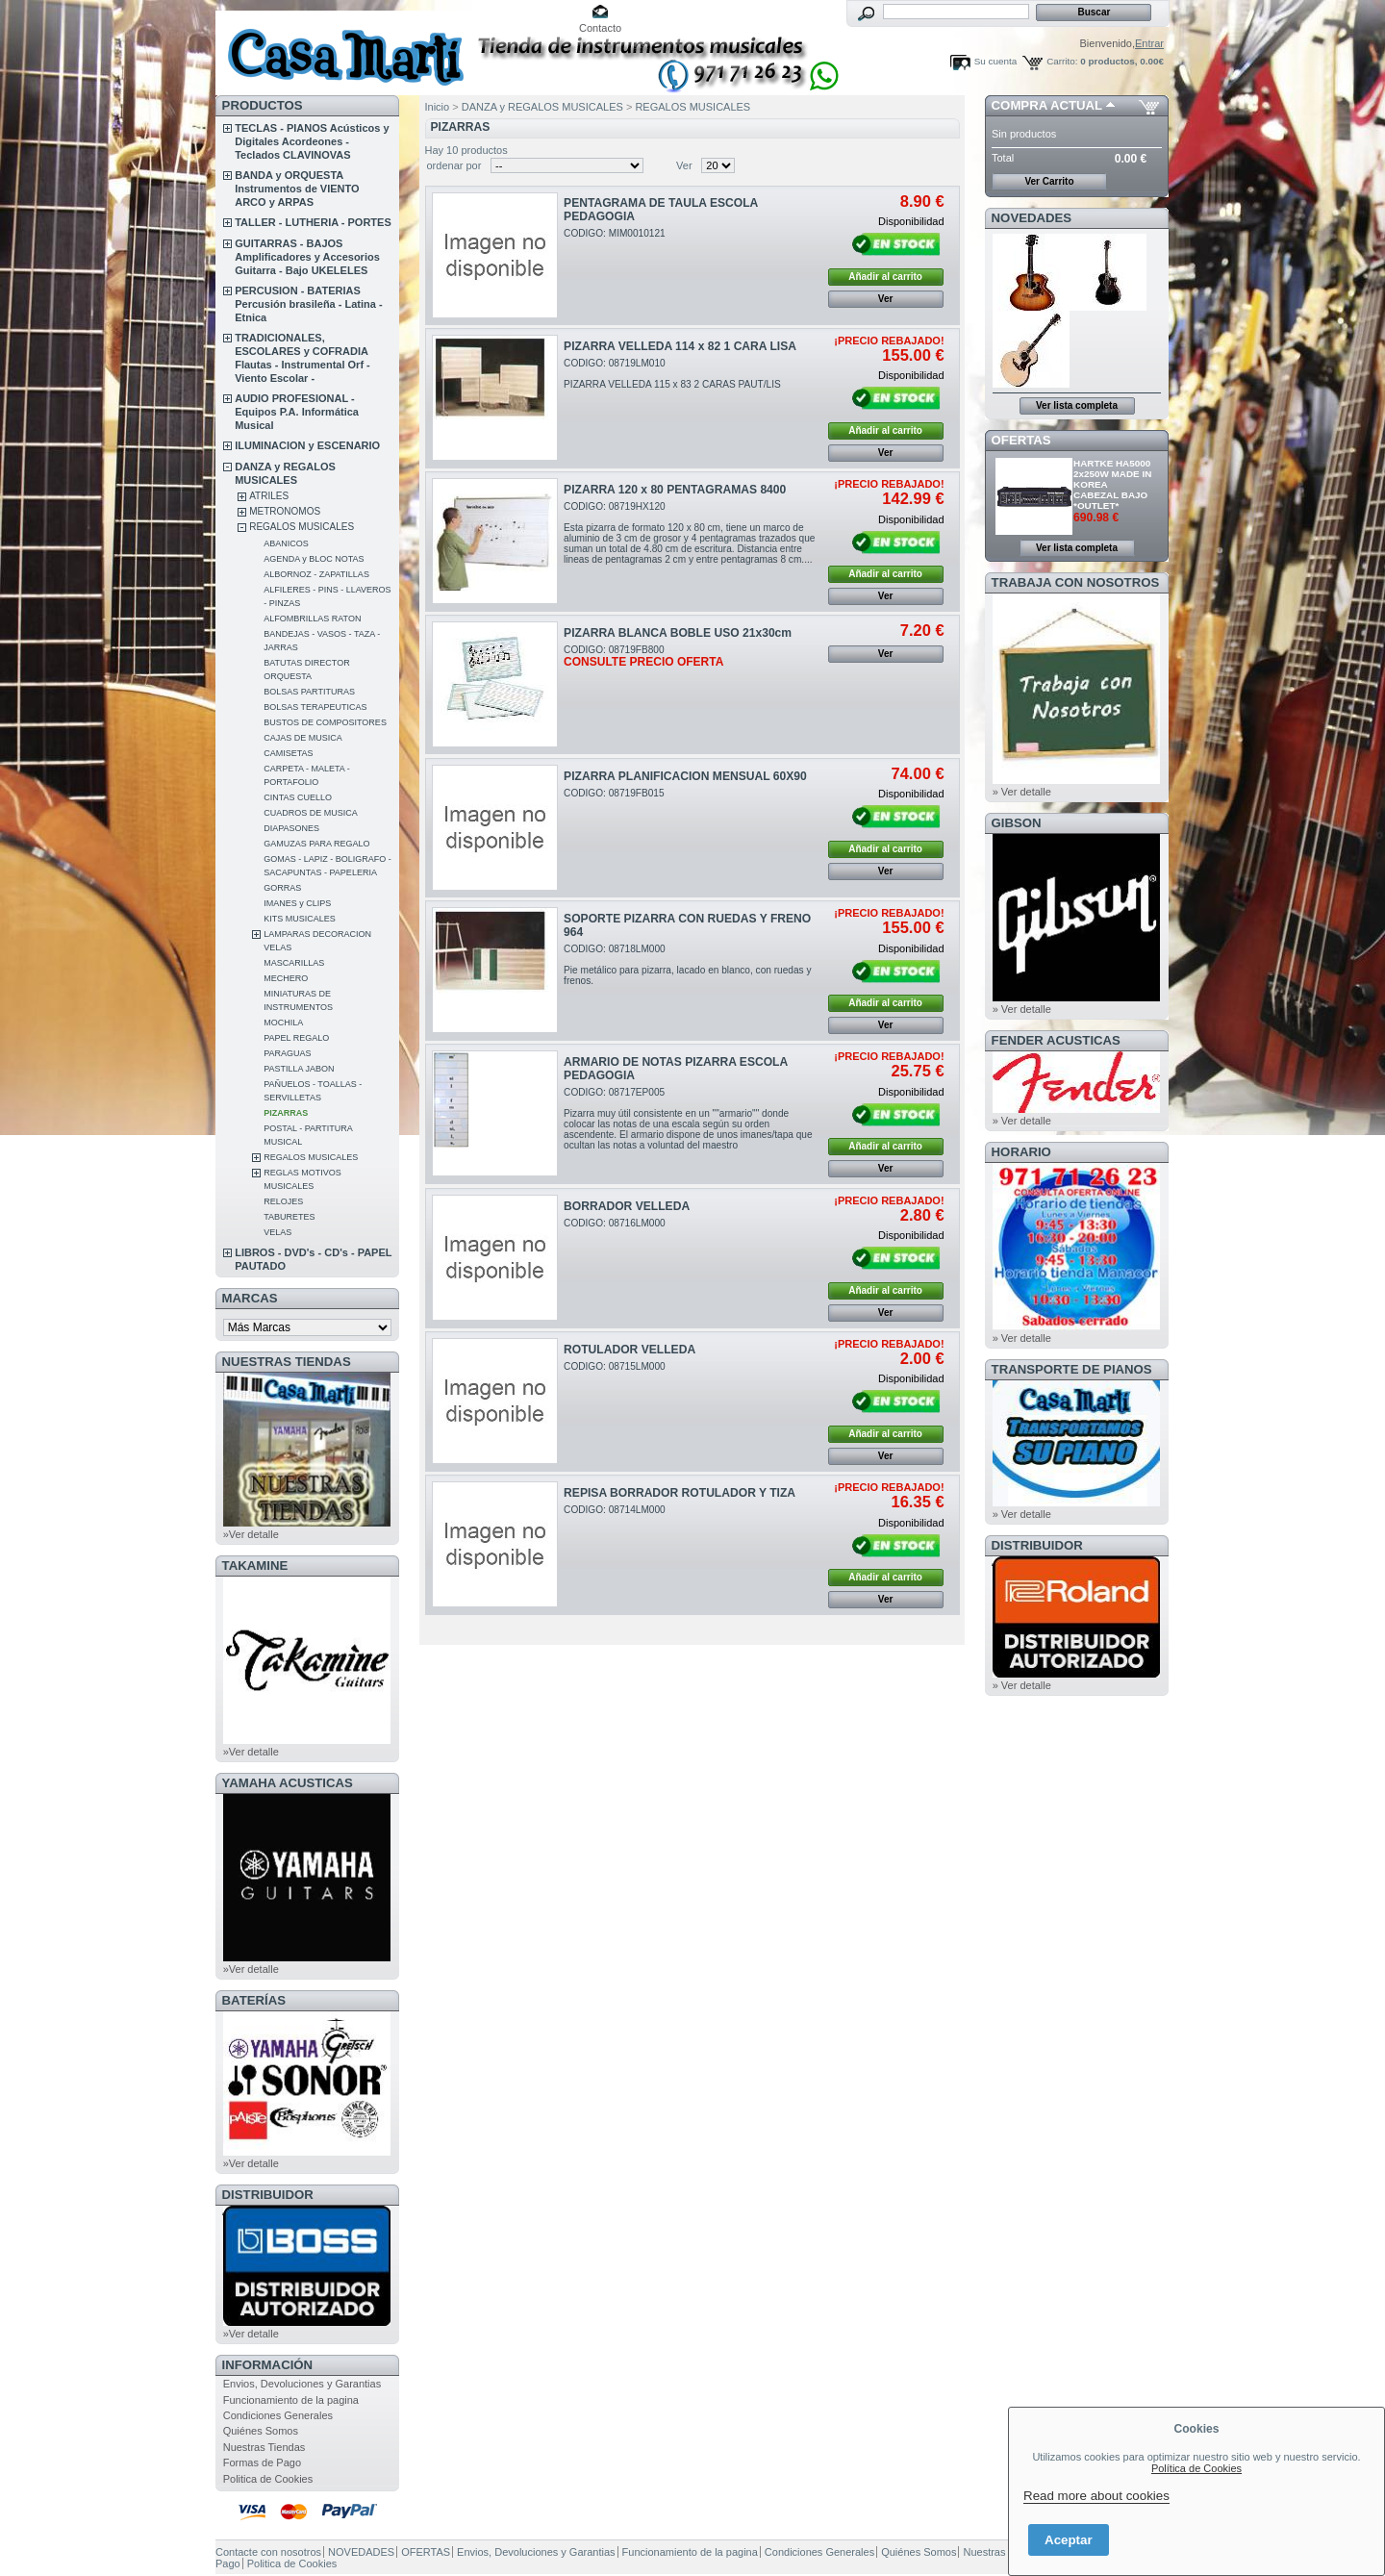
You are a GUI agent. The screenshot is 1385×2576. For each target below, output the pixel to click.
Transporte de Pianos (1072, 1369)
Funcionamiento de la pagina (291, 2400)
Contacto (600, 28)
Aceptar (1069, 2540)
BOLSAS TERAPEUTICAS (315, 707)
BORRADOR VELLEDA (627, 1206)
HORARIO (1021, 1152)
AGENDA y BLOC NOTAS (314, 559)
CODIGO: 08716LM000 (615, 1223)
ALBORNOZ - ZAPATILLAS (316, 574)
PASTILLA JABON (299, 1068)
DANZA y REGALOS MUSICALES (542, 107)
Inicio (437, 107)
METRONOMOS (284, 511)
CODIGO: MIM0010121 (615, 233)
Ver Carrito (1048, 181)
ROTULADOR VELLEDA (629, 1349)
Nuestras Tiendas (264, 2447)
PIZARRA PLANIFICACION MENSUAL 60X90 (685, 776)
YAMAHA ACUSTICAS (287, 1783)
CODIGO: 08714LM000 (615, 1509)
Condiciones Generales (278, 2415)
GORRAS (282, 888)
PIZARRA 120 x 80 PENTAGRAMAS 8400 (675, 489)
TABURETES (289, 1217)
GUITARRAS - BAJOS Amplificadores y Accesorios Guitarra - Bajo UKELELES (307, 257)
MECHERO (286, 978)
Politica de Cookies (268, 2479)
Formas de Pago (262, 2462)
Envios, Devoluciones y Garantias (302, 2383)
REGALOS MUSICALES (301, 526)
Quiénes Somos (260, 2431)
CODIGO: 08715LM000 (615, 1366)
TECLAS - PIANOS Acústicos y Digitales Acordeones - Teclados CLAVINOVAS (312, 141)
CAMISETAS (288, 753)
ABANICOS (286, 543)
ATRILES (269, 496)
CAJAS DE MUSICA (303, 738)
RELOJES (283, 1201)
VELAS (277, 1232)
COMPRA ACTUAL (1047, 105)
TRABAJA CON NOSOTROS (1076, 582)
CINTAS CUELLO (298, 797)
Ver (684, 165)
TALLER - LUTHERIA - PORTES (313, 222)
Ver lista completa (1077, 405)
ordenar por (454, 165)
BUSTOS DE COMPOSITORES (325, 722)
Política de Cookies (1196, 2468)
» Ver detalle (1022, 791)
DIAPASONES (291, 828)
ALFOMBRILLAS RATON (312, 618)
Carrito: (1061, 61)
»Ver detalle (251, 1534)
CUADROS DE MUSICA (311, 813)
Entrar (1149, 43)
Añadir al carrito (885, 276)
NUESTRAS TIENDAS (286, 1361)
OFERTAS (1021, 440)
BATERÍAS (254, 2000)
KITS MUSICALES (300, 918)
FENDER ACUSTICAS (1056, 1040)
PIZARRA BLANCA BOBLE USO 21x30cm (678, 633)
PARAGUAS (287, 1053)
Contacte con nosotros (268, 2552)
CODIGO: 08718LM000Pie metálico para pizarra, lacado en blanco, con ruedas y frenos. (687, 965)
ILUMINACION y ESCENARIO (307, 445)
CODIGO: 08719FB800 (643, 656)
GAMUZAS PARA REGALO (316, 843)
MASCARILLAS (294, 963)
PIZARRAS (286, 1113)
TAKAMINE (255, 1565)
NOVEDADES (1032, 218)
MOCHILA (283, 1022)
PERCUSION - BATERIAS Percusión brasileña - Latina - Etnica (308, 304)
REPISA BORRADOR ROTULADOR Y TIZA (679, 1493)
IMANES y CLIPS (297, 903)
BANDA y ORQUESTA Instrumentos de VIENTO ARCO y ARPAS (297, 188)
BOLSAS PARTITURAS (309, 691)
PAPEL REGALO (296, 1038)
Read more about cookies (1096, 2495)
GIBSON (1017, 823)
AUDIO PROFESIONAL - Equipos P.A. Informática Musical (297, 411)
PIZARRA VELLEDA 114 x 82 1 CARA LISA (680, 346)
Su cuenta (995, 61)
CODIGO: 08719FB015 (614, 793)
